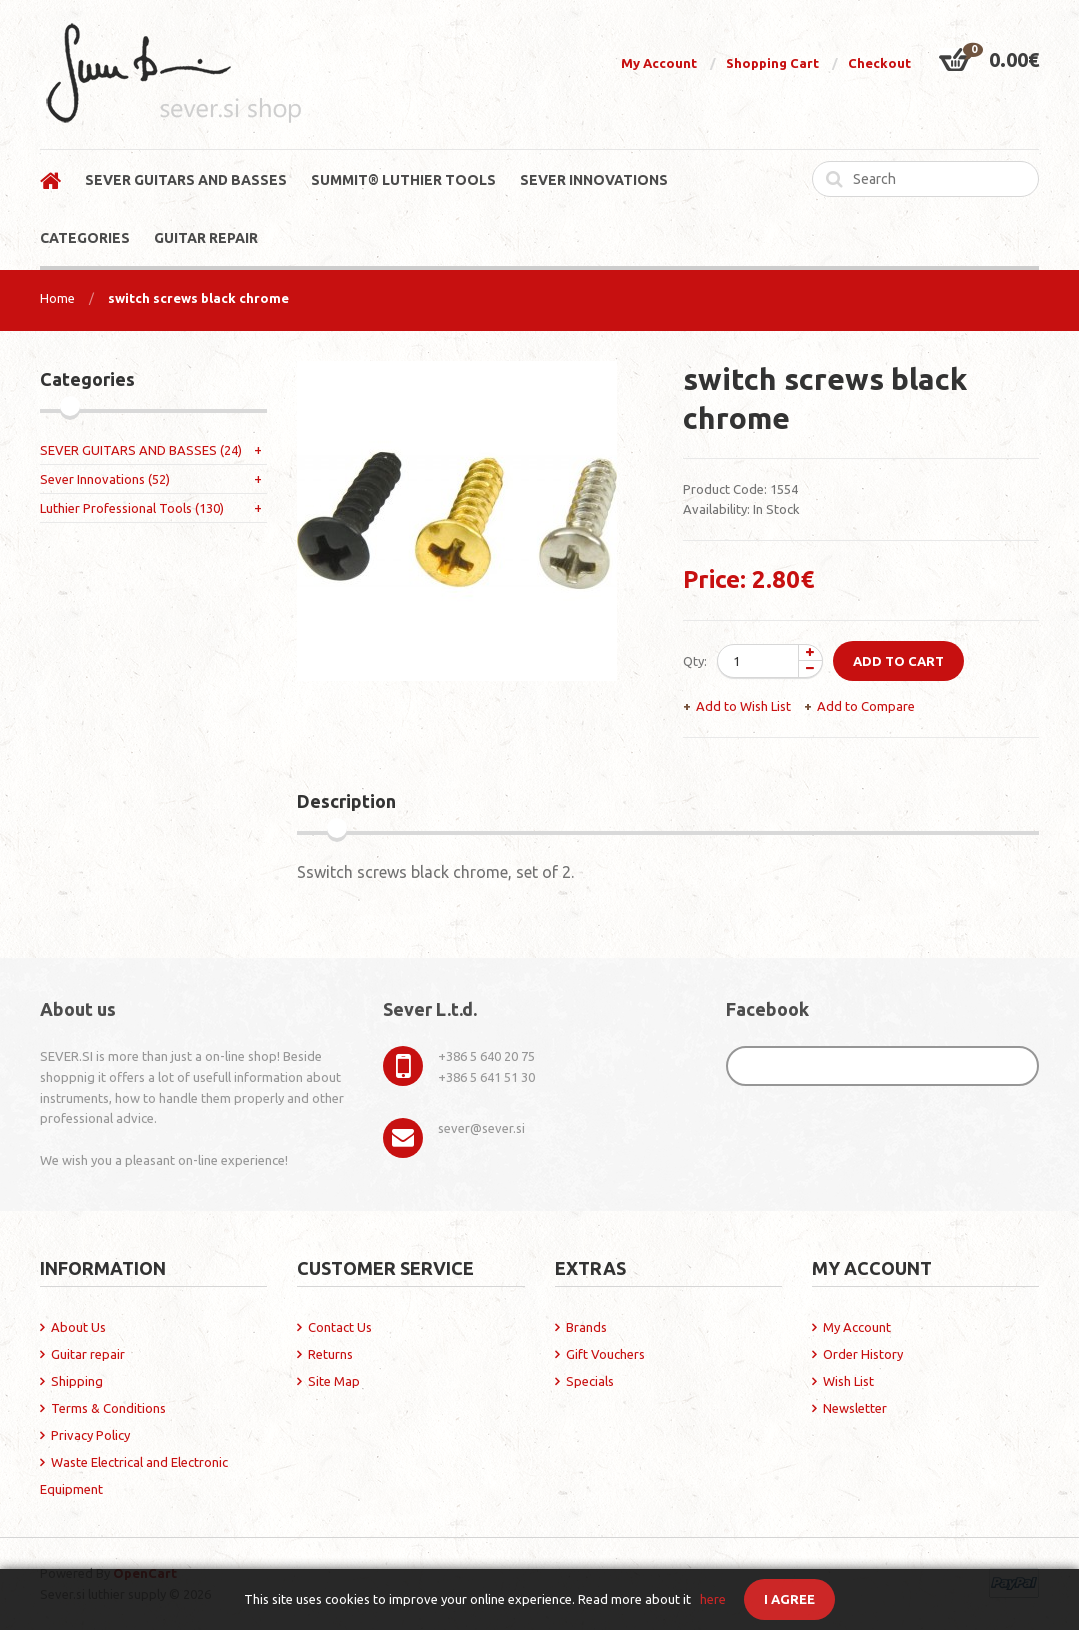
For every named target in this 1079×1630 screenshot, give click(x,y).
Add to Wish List (743, 706)
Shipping (77, 1381)
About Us (78, 1327)
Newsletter (855, 1408)
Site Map (334, 1381)
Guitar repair (88, 1354)
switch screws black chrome (198, 298)
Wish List (848, 1381)
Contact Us (340, 1327)
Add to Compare (866, 706)
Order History (863, 1354)
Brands (586, 1327)
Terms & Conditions (108, 1408)
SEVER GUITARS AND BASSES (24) (141, 450)
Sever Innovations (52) (105, 479)
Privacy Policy (90, 1435)
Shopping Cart (772, 63)
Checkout (879, 63)
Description (346, 801)
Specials (590, 1381)
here (713, 1599)
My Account (659, 63)
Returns (330, 1354)
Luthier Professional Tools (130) (132, 508)
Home (57, 298)
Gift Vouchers (605, 1354)
